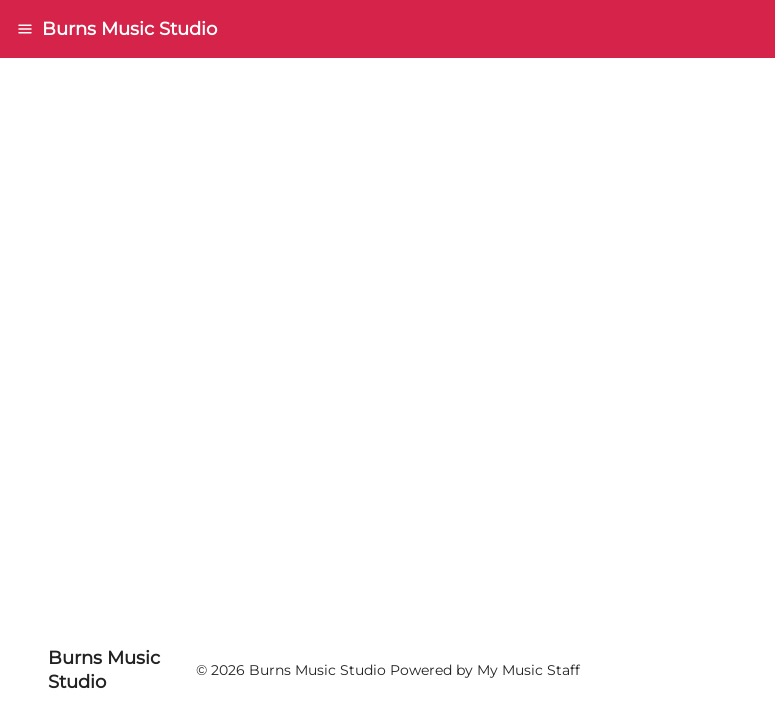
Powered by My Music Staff (485, 670)
